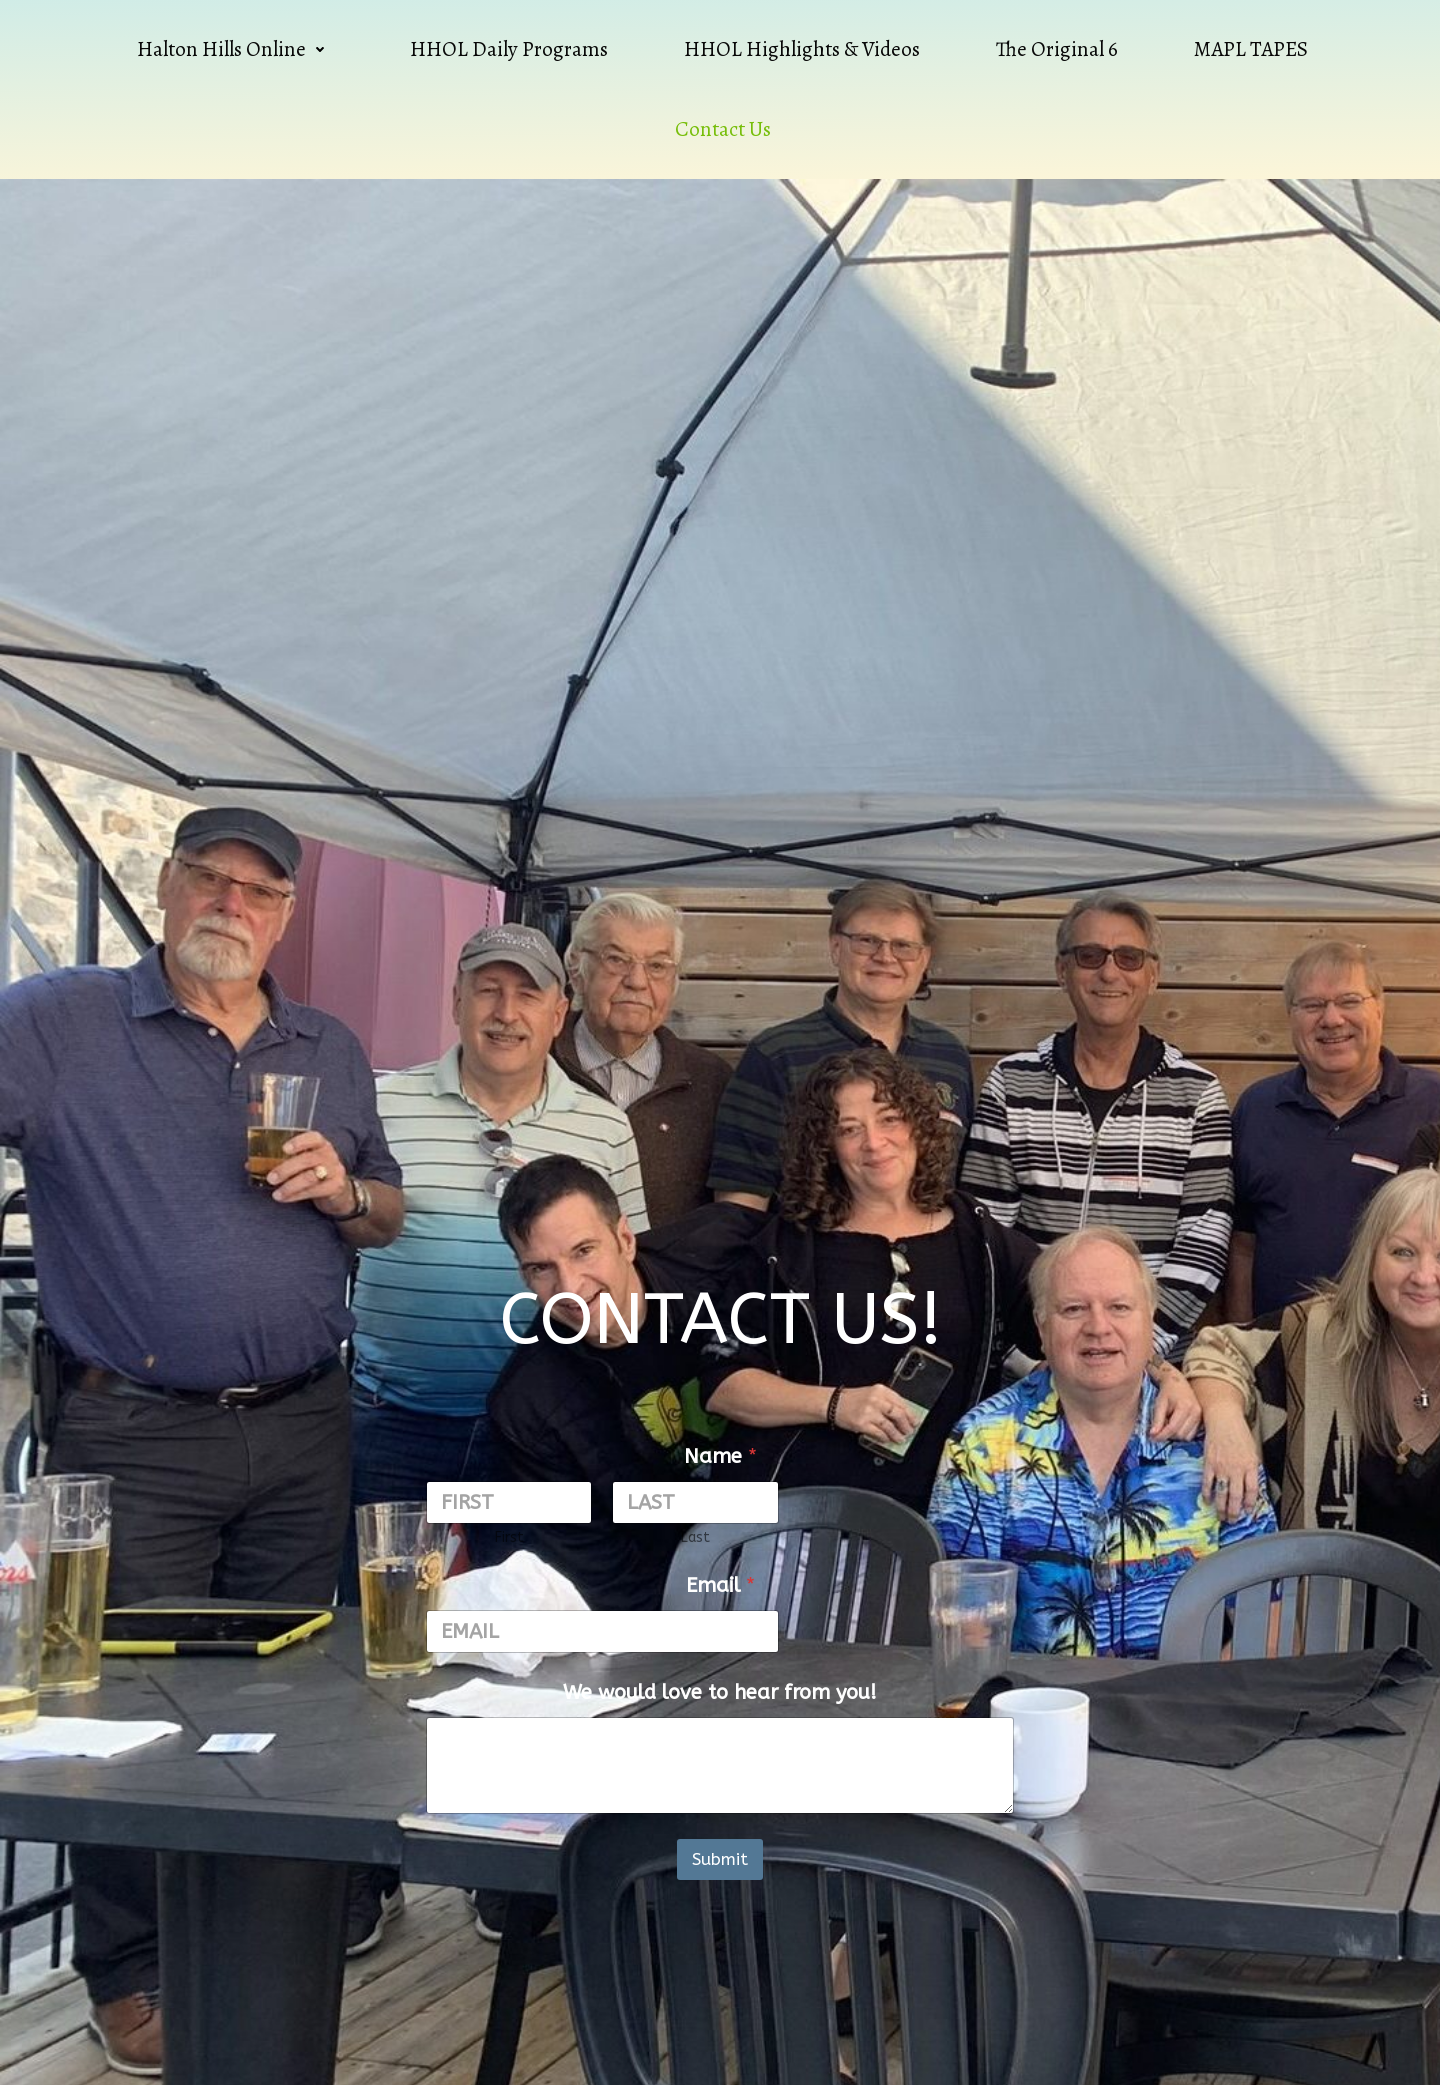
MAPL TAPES (1251, 49)
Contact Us (723, 129)
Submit (720, 1859)
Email (720, 1585)
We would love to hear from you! (720, 1692)
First (509, 1537)
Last (695, 1537)
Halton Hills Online (235, 49)
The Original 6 (1057, 49)
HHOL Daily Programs (509, 49)
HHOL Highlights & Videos (802, 49)
